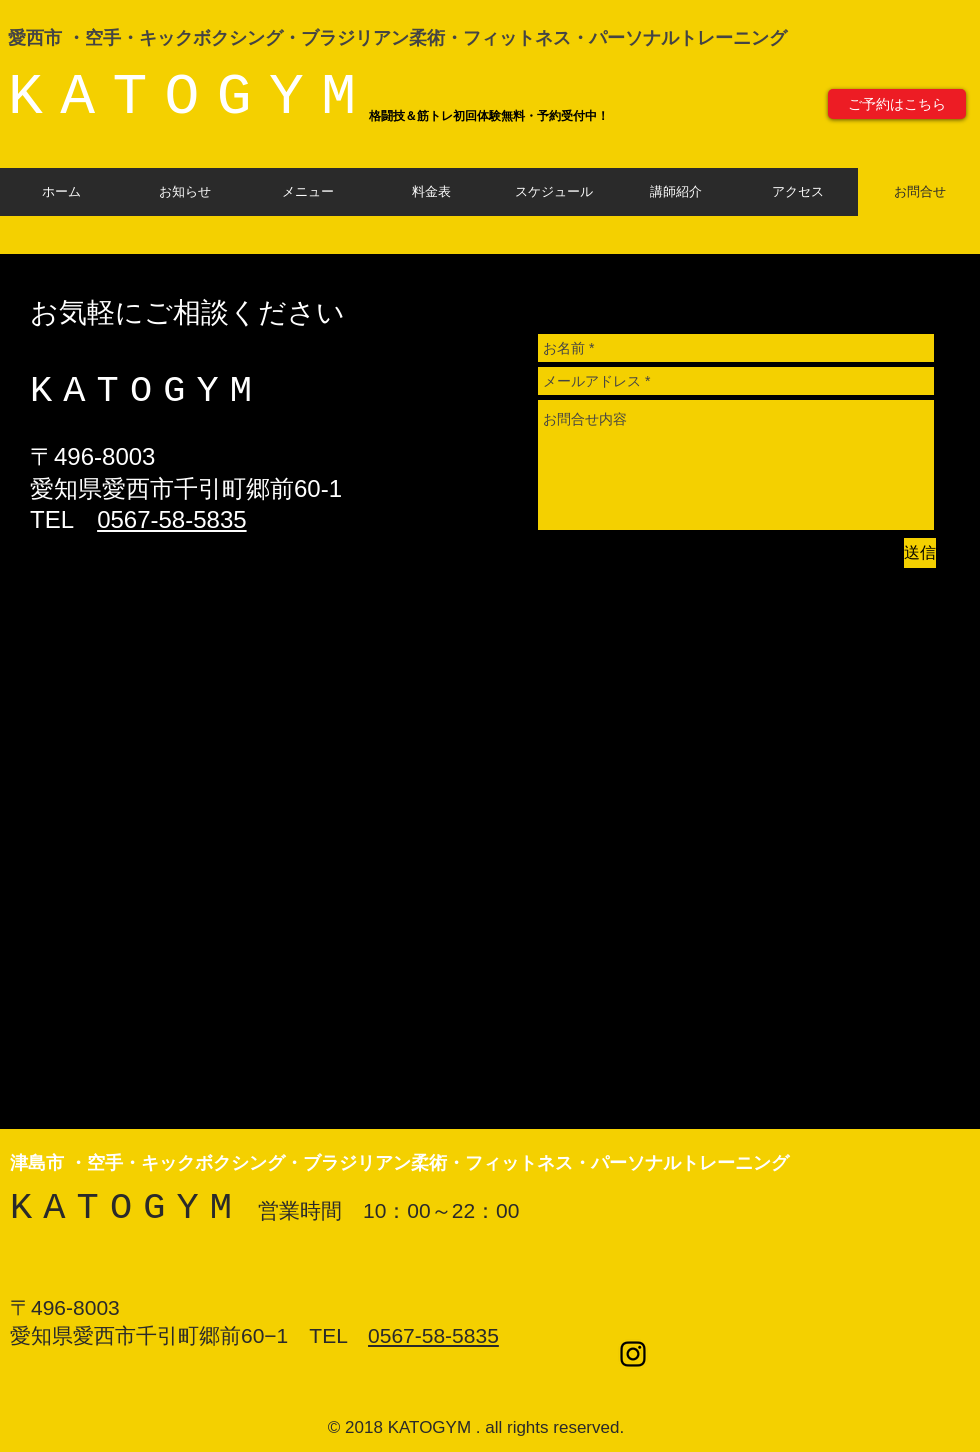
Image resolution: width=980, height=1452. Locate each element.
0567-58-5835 (171, 519)
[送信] (920, 553)
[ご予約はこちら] (897, 104)
